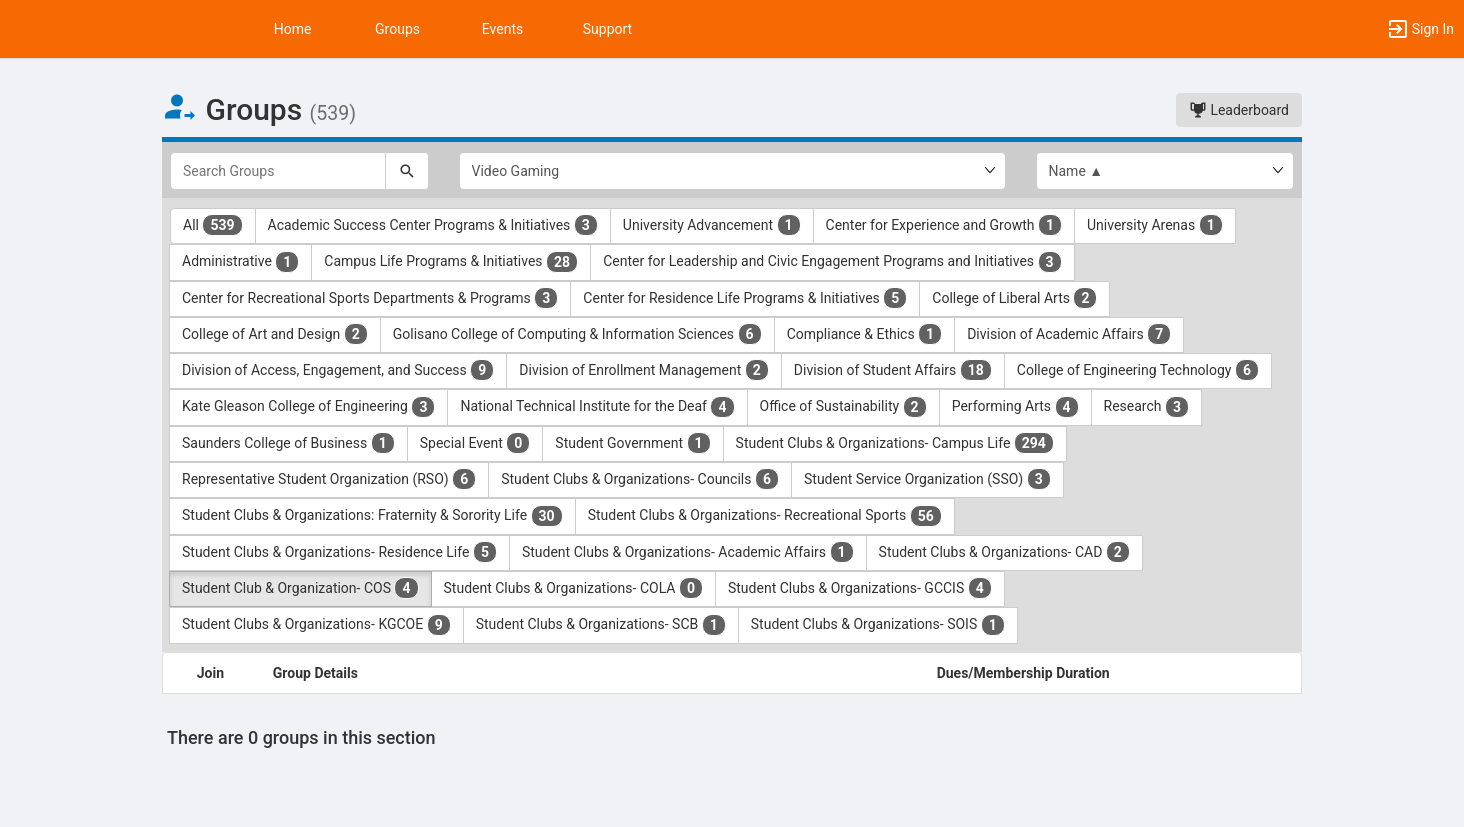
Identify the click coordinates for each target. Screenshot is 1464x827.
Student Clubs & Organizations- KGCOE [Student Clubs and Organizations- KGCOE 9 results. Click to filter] (316, 625)
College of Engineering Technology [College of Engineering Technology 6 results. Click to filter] (1138, 370)
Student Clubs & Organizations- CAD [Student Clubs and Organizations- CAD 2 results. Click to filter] (1004, 552)
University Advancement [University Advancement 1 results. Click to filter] (712, 225)
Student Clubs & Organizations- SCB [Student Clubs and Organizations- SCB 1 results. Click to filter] (601, 625)
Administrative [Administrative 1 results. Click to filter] (240, 262)
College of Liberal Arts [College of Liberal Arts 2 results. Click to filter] (1014, 298)
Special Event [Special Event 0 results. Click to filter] (475, 443)
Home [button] (293, 29)
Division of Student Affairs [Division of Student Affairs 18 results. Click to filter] (893, 370)
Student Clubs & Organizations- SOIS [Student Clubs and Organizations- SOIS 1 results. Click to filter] (878, 625)
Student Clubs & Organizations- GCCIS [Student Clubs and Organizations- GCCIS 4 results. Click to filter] (860, 588)
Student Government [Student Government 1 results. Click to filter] (632, 443)
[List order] (1165, 171)
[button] (1420, 29)
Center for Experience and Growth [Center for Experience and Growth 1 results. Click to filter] (944, 225)
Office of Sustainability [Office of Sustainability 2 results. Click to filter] (843, 407)
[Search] (407, 171)
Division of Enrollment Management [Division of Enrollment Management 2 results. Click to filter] (644, 370)
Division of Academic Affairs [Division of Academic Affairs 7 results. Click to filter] (1069, 334)
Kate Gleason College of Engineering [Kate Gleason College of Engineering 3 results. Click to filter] (308, 407)
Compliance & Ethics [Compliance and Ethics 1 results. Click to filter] (865, 334)
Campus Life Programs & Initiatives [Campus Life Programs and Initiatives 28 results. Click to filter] (451, 262)
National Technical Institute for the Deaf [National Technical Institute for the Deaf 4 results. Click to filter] (597, 407)
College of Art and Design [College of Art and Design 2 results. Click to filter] (275, 334)
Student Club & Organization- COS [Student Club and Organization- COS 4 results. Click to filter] (300, 588)
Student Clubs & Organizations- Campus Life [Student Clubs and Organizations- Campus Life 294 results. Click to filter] (895, 443)
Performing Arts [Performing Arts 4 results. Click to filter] (1015, 407)
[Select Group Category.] (732, 171)
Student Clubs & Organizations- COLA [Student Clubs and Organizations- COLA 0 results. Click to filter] (573, 588)
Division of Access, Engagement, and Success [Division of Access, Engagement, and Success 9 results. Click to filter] (338, 370)
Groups (397, 29)
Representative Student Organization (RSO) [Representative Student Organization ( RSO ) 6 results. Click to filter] (329, 479)
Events (502, 29)
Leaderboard (1239, 110)
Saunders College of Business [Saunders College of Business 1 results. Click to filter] (288, 443)
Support (607, 29)
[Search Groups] (278, 171)
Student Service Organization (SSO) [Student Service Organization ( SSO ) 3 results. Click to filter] (927, 479)
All (213, 225)
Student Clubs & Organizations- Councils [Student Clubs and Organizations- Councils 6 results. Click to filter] (640, 479)
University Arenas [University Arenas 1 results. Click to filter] (1155, 225)
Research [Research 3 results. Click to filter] (1147, 407)
